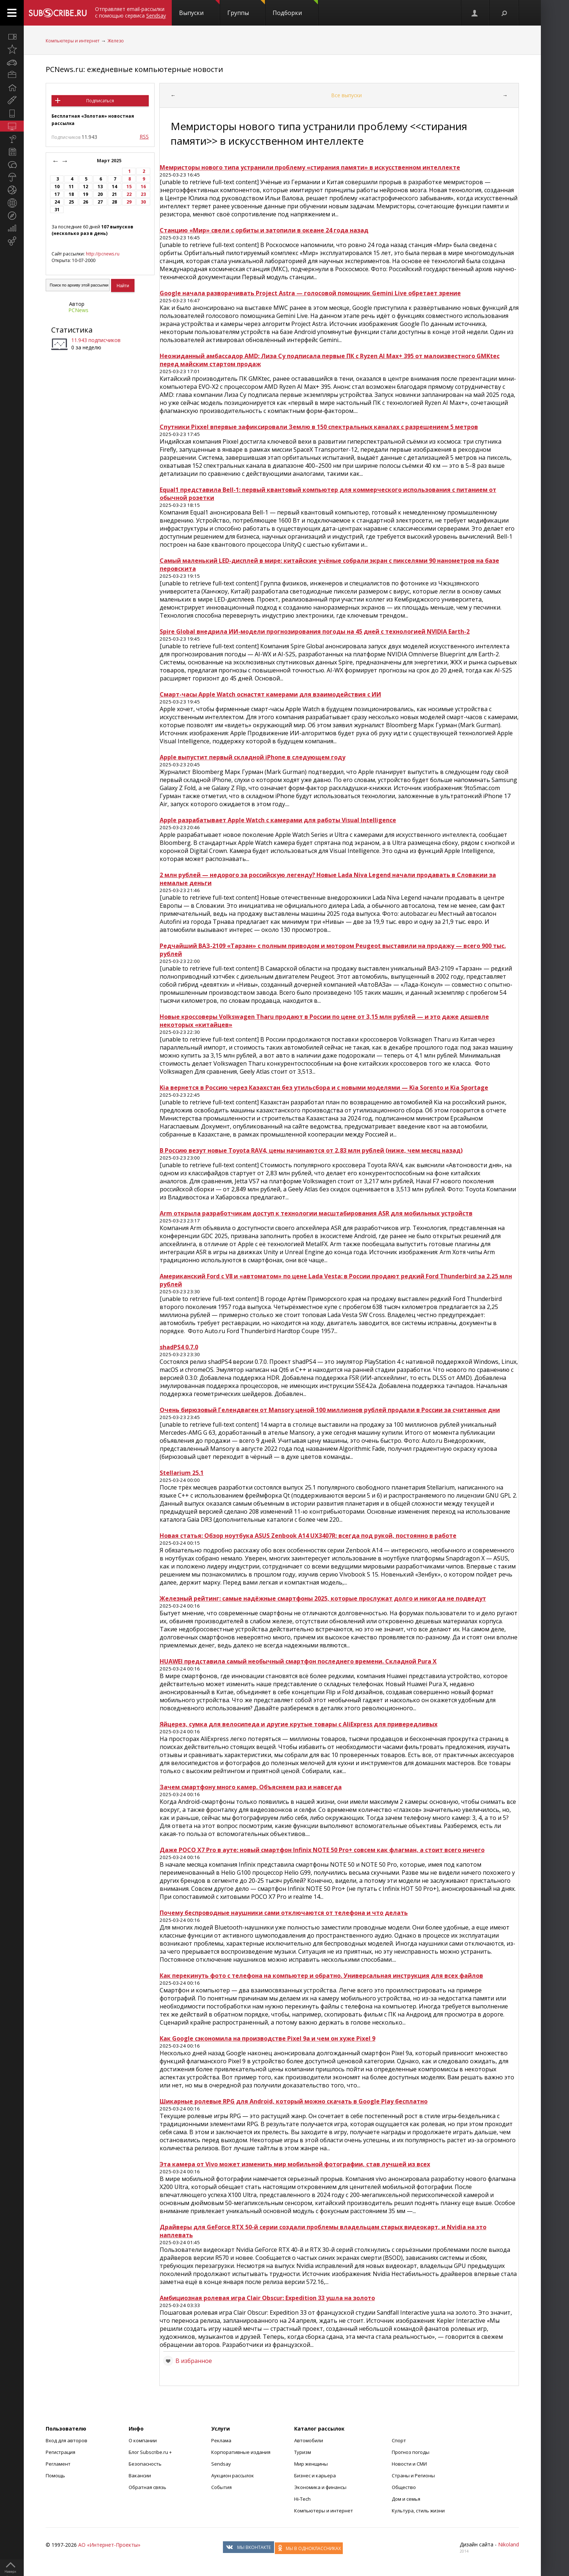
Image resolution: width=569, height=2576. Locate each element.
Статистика (71, 330)
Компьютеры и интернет (72, 41)
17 (57, 194)
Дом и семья (406, 2499)
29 (129, 202)
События (221, 2487)
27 (100, 202)
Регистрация (60, 2452)
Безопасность (145, 2464)
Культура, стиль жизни (418, 2510)
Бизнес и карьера (315, 2475)
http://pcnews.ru (103, 254)
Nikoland (508, 2544)
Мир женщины (311, 2464)
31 (57, 209)
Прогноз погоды (410, 2452)
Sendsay (221, 2464)
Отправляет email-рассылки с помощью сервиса (130, 12)
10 (57, 186)
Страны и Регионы (413, 2475)
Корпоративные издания (240, 2452)
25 (71, 202)
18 (71, 194)
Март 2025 (109, 161)
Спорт (399, 2440)
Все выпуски (346, 95)
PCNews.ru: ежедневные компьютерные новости (134, 69)
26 (85, 202)
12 (85, 186)
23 (143, 194)
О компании (143, 2440)
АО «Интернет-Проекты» (109, 2544)
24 (57, 202)
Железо (115, 41)
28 (114, 202)
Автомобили (308, 2440)
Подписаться (100, 101)
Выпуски (199, 8)
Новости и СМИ (409, 2464)
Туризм (302, 2452)
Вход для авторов (66, 2440)
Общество (404, 2487)
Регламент (58, 2464)
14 (114, 186)
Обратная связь (147, 2487)
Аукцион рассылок (232, 2475)
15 (129, 186)
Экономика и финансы (320, 2487)
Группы (246, 8)
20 (100, 194)
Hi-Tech (302, 2499)
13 (100, 186)
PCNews (78, 310)
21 (114, 194)
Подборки (295, 8)
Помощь (55, 2475)
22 (129, 194)
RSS (144, 136)
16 (143, 186)
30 (143, 202)
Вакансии (140, 2475)
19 (85, 194)
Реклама (221, 2440)
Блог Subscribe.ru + (151, 2452)
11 (71, 186)
